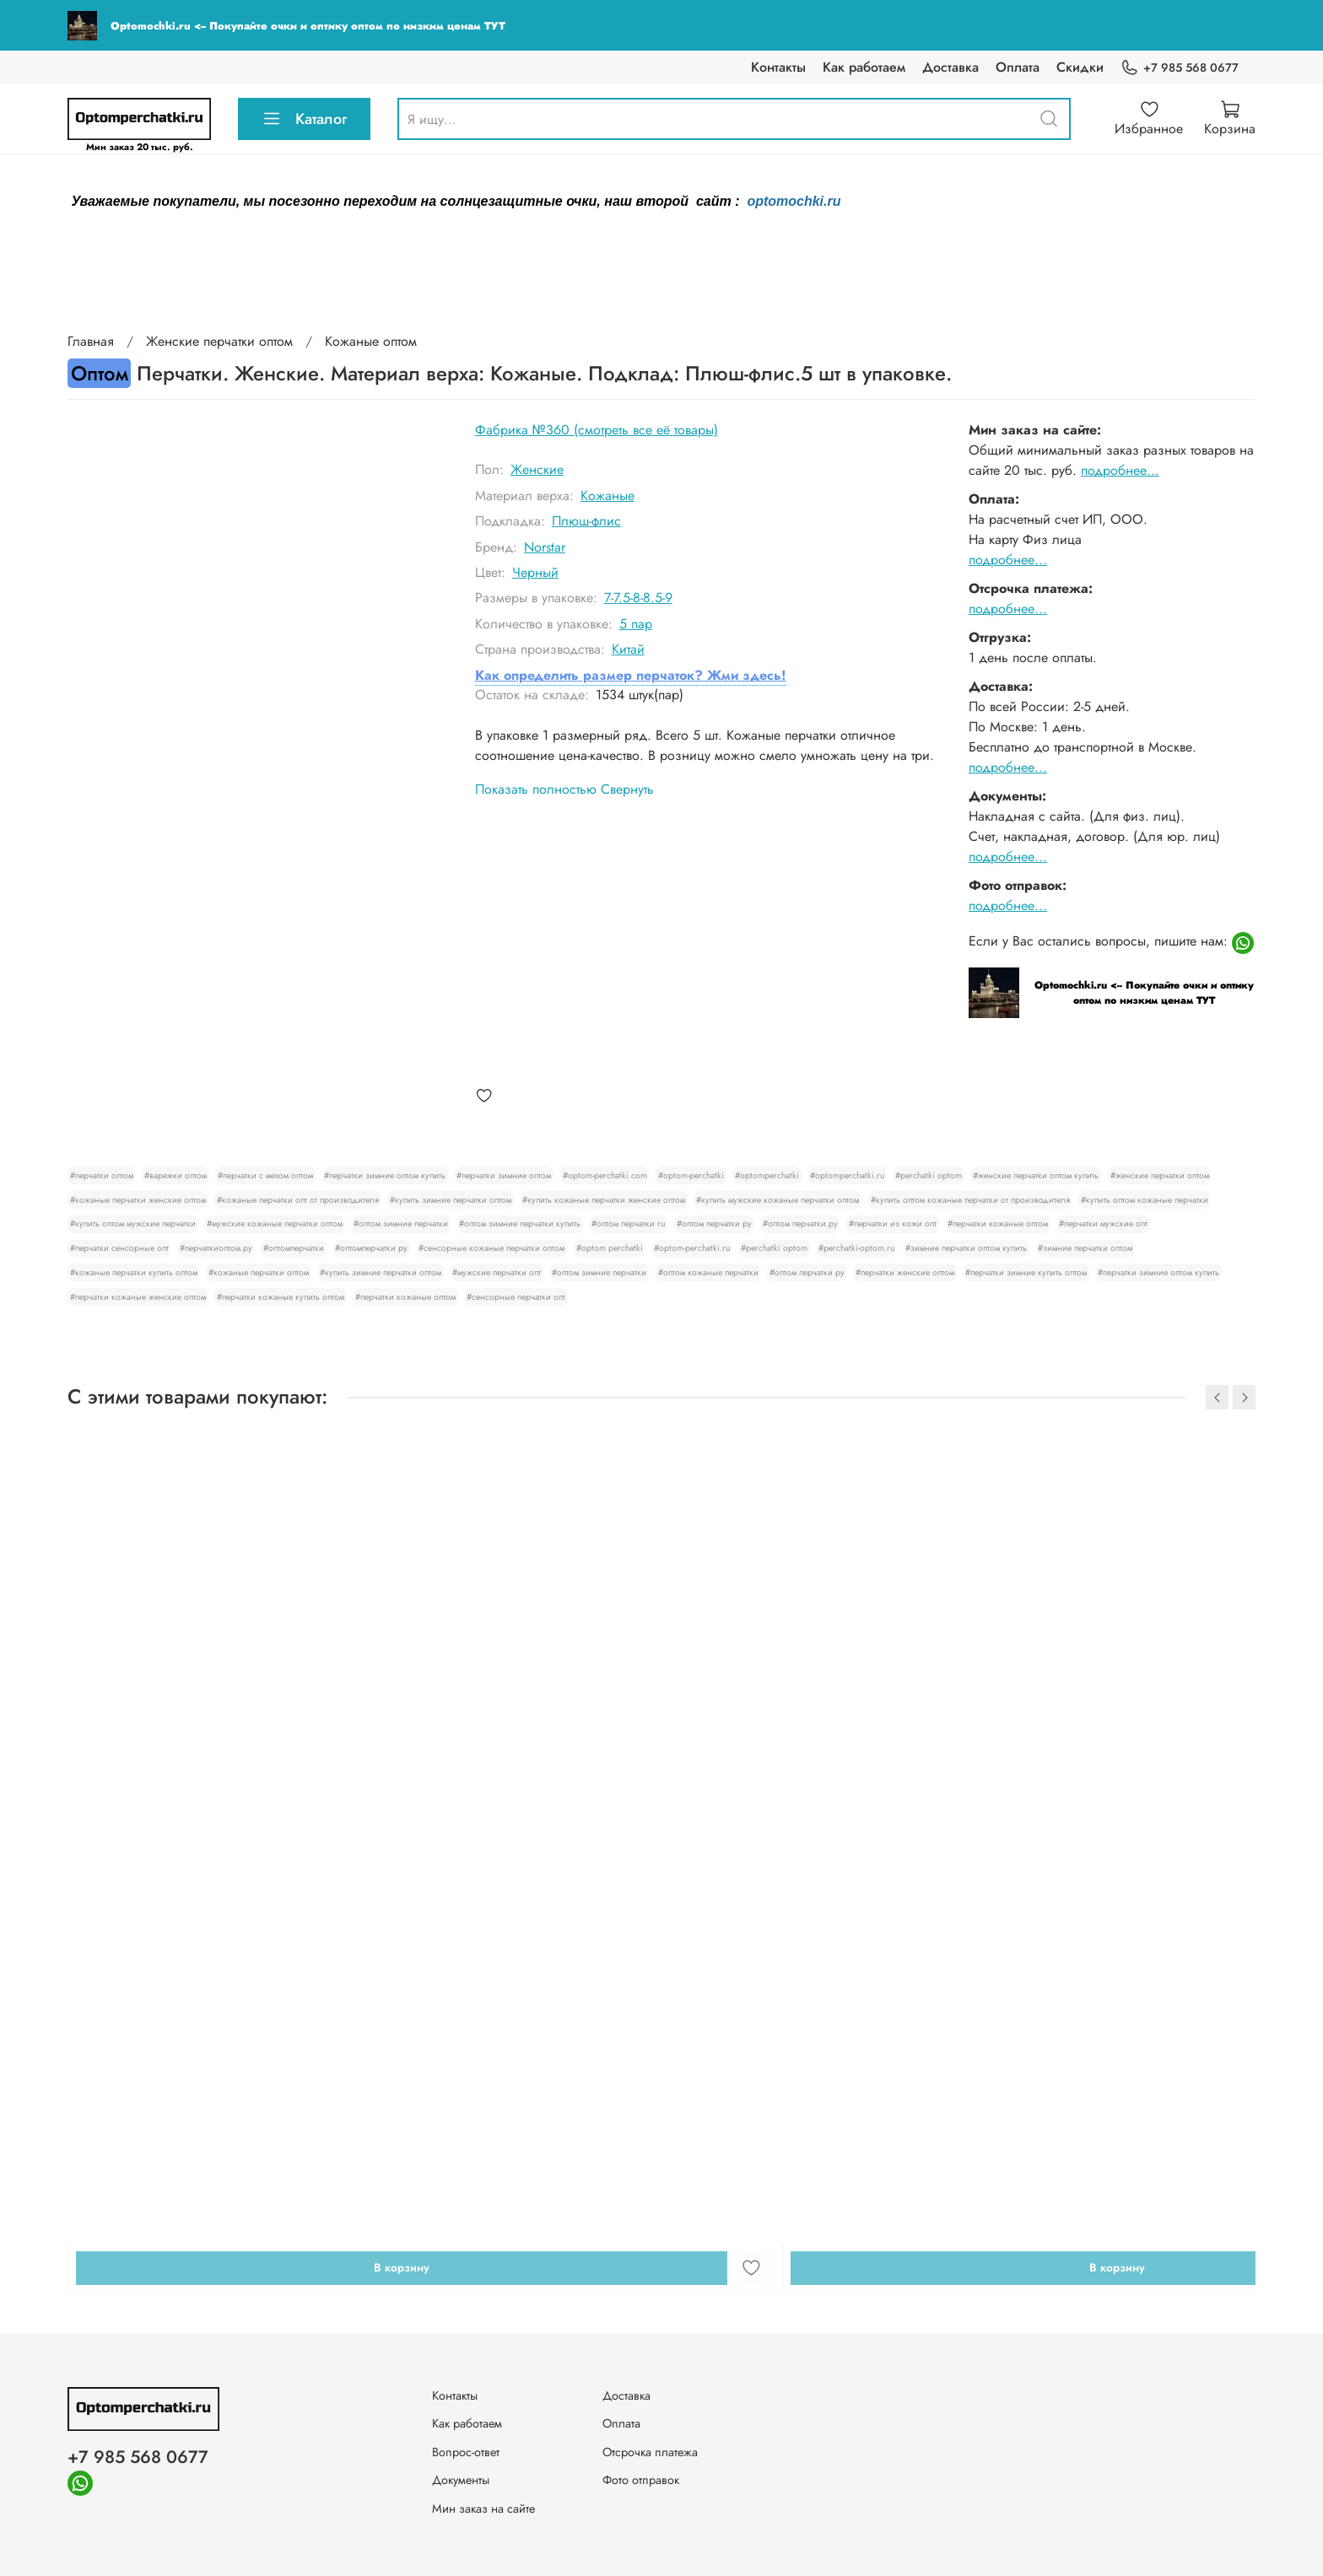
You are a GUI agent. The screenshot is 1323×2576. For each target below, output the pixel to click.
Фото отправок (640, 2479)
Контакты (778, 67)
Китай (628, 649)
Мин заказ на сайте (483, 2508)
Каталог (304, 119)
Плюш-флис (586, 521)
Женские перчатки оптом (219, 341)
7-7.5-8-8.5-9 (638, 597)
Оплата (1018, 67)
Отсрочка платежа (650, 2452)
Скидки (1080, 67)
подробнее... (1120, 470)
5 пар (635, 623)
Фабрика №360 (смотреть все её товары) (596, 429)
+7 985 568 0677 (1179, 68)
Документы (460, 2479)
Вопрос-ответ (466, 2452)
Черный (535, 572)
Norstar (544, 547)
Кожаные (607, 495)
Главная (91, 341)
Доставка (950, 67)
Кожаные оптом (371, 341)
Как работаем (864, 67)
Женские (537, 469)
